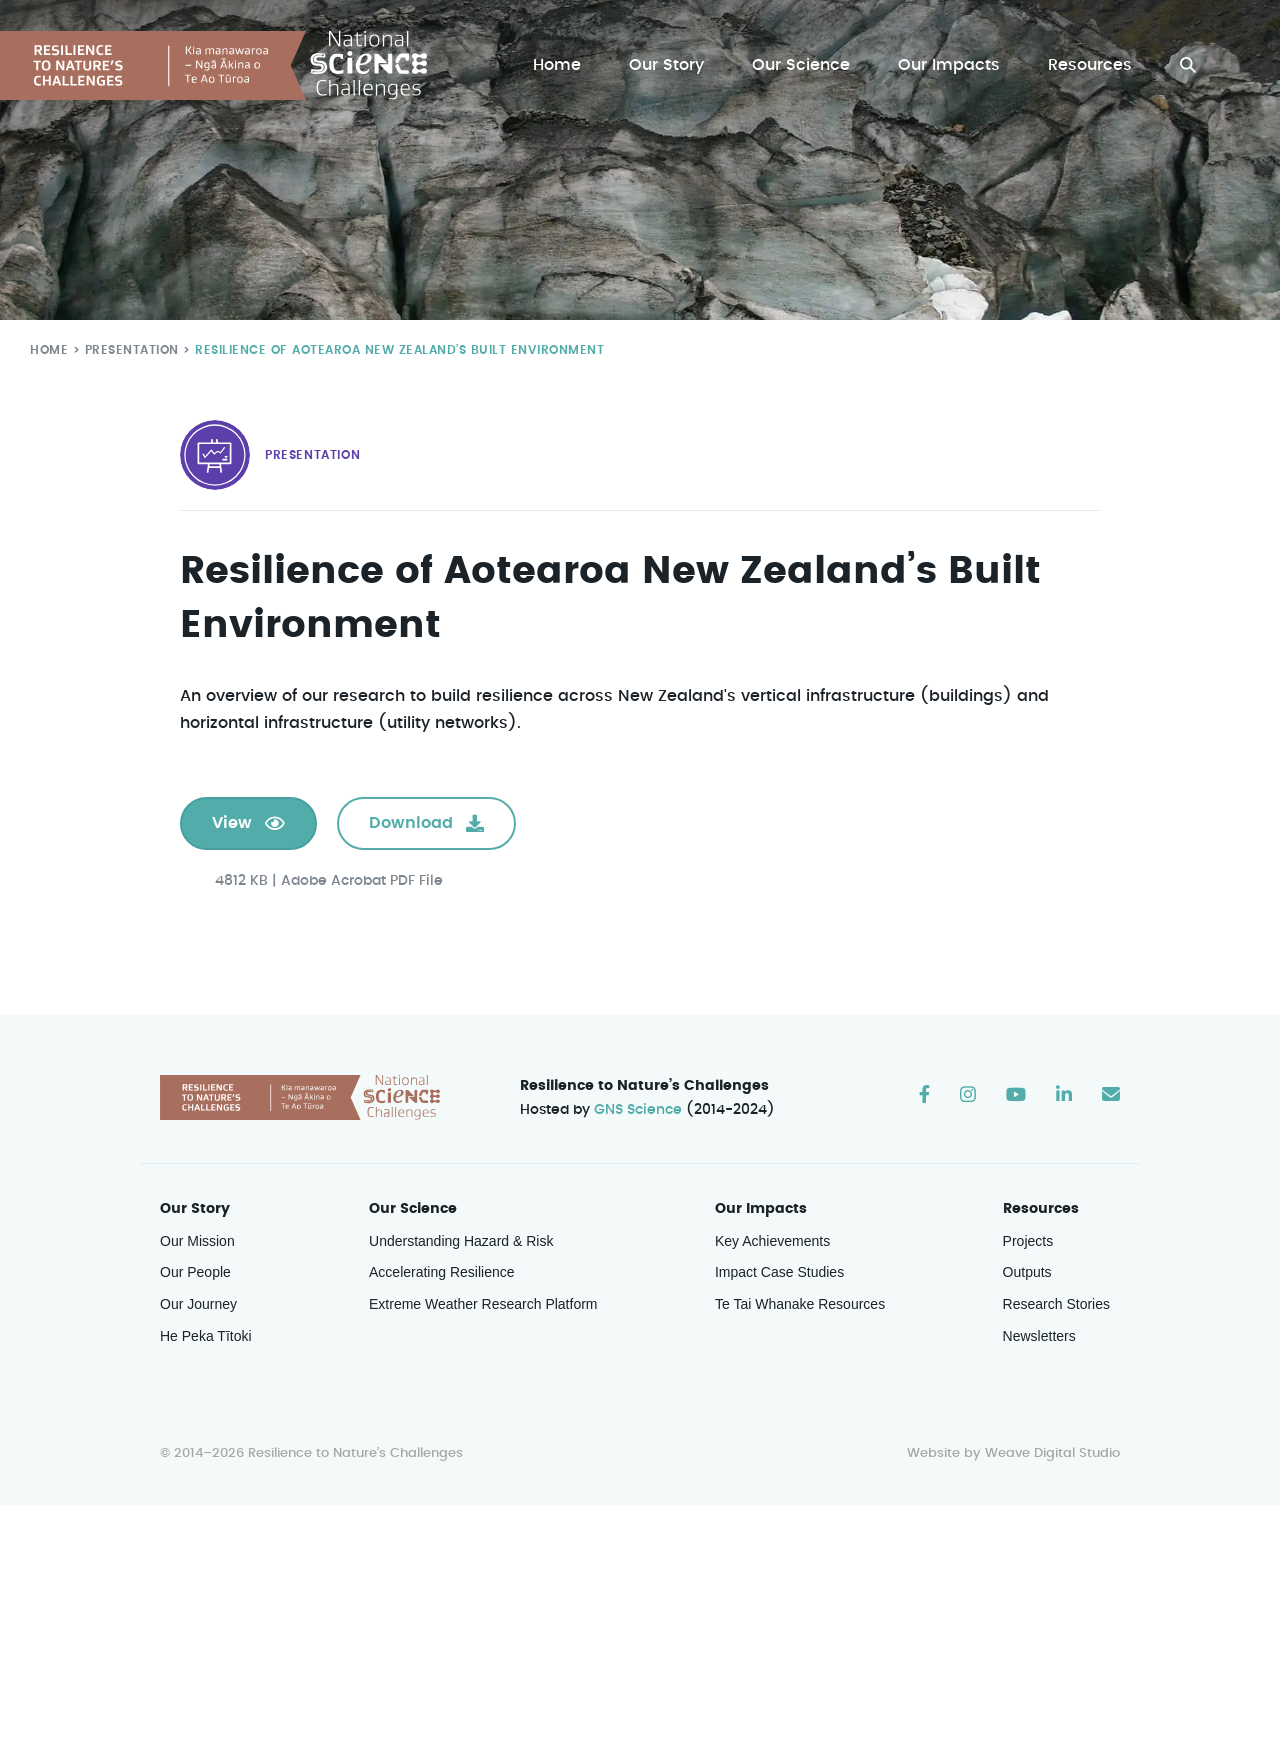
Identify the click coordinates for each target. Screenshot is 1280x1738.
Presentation (128, 349)
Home (562, 65)
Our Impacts (951, 65)
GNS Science (639, 1111)
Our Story (671, 65)
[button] (1188, 65)
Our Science (804, 65)
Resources (1090, 65)
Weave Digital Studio (1052, 1454)
